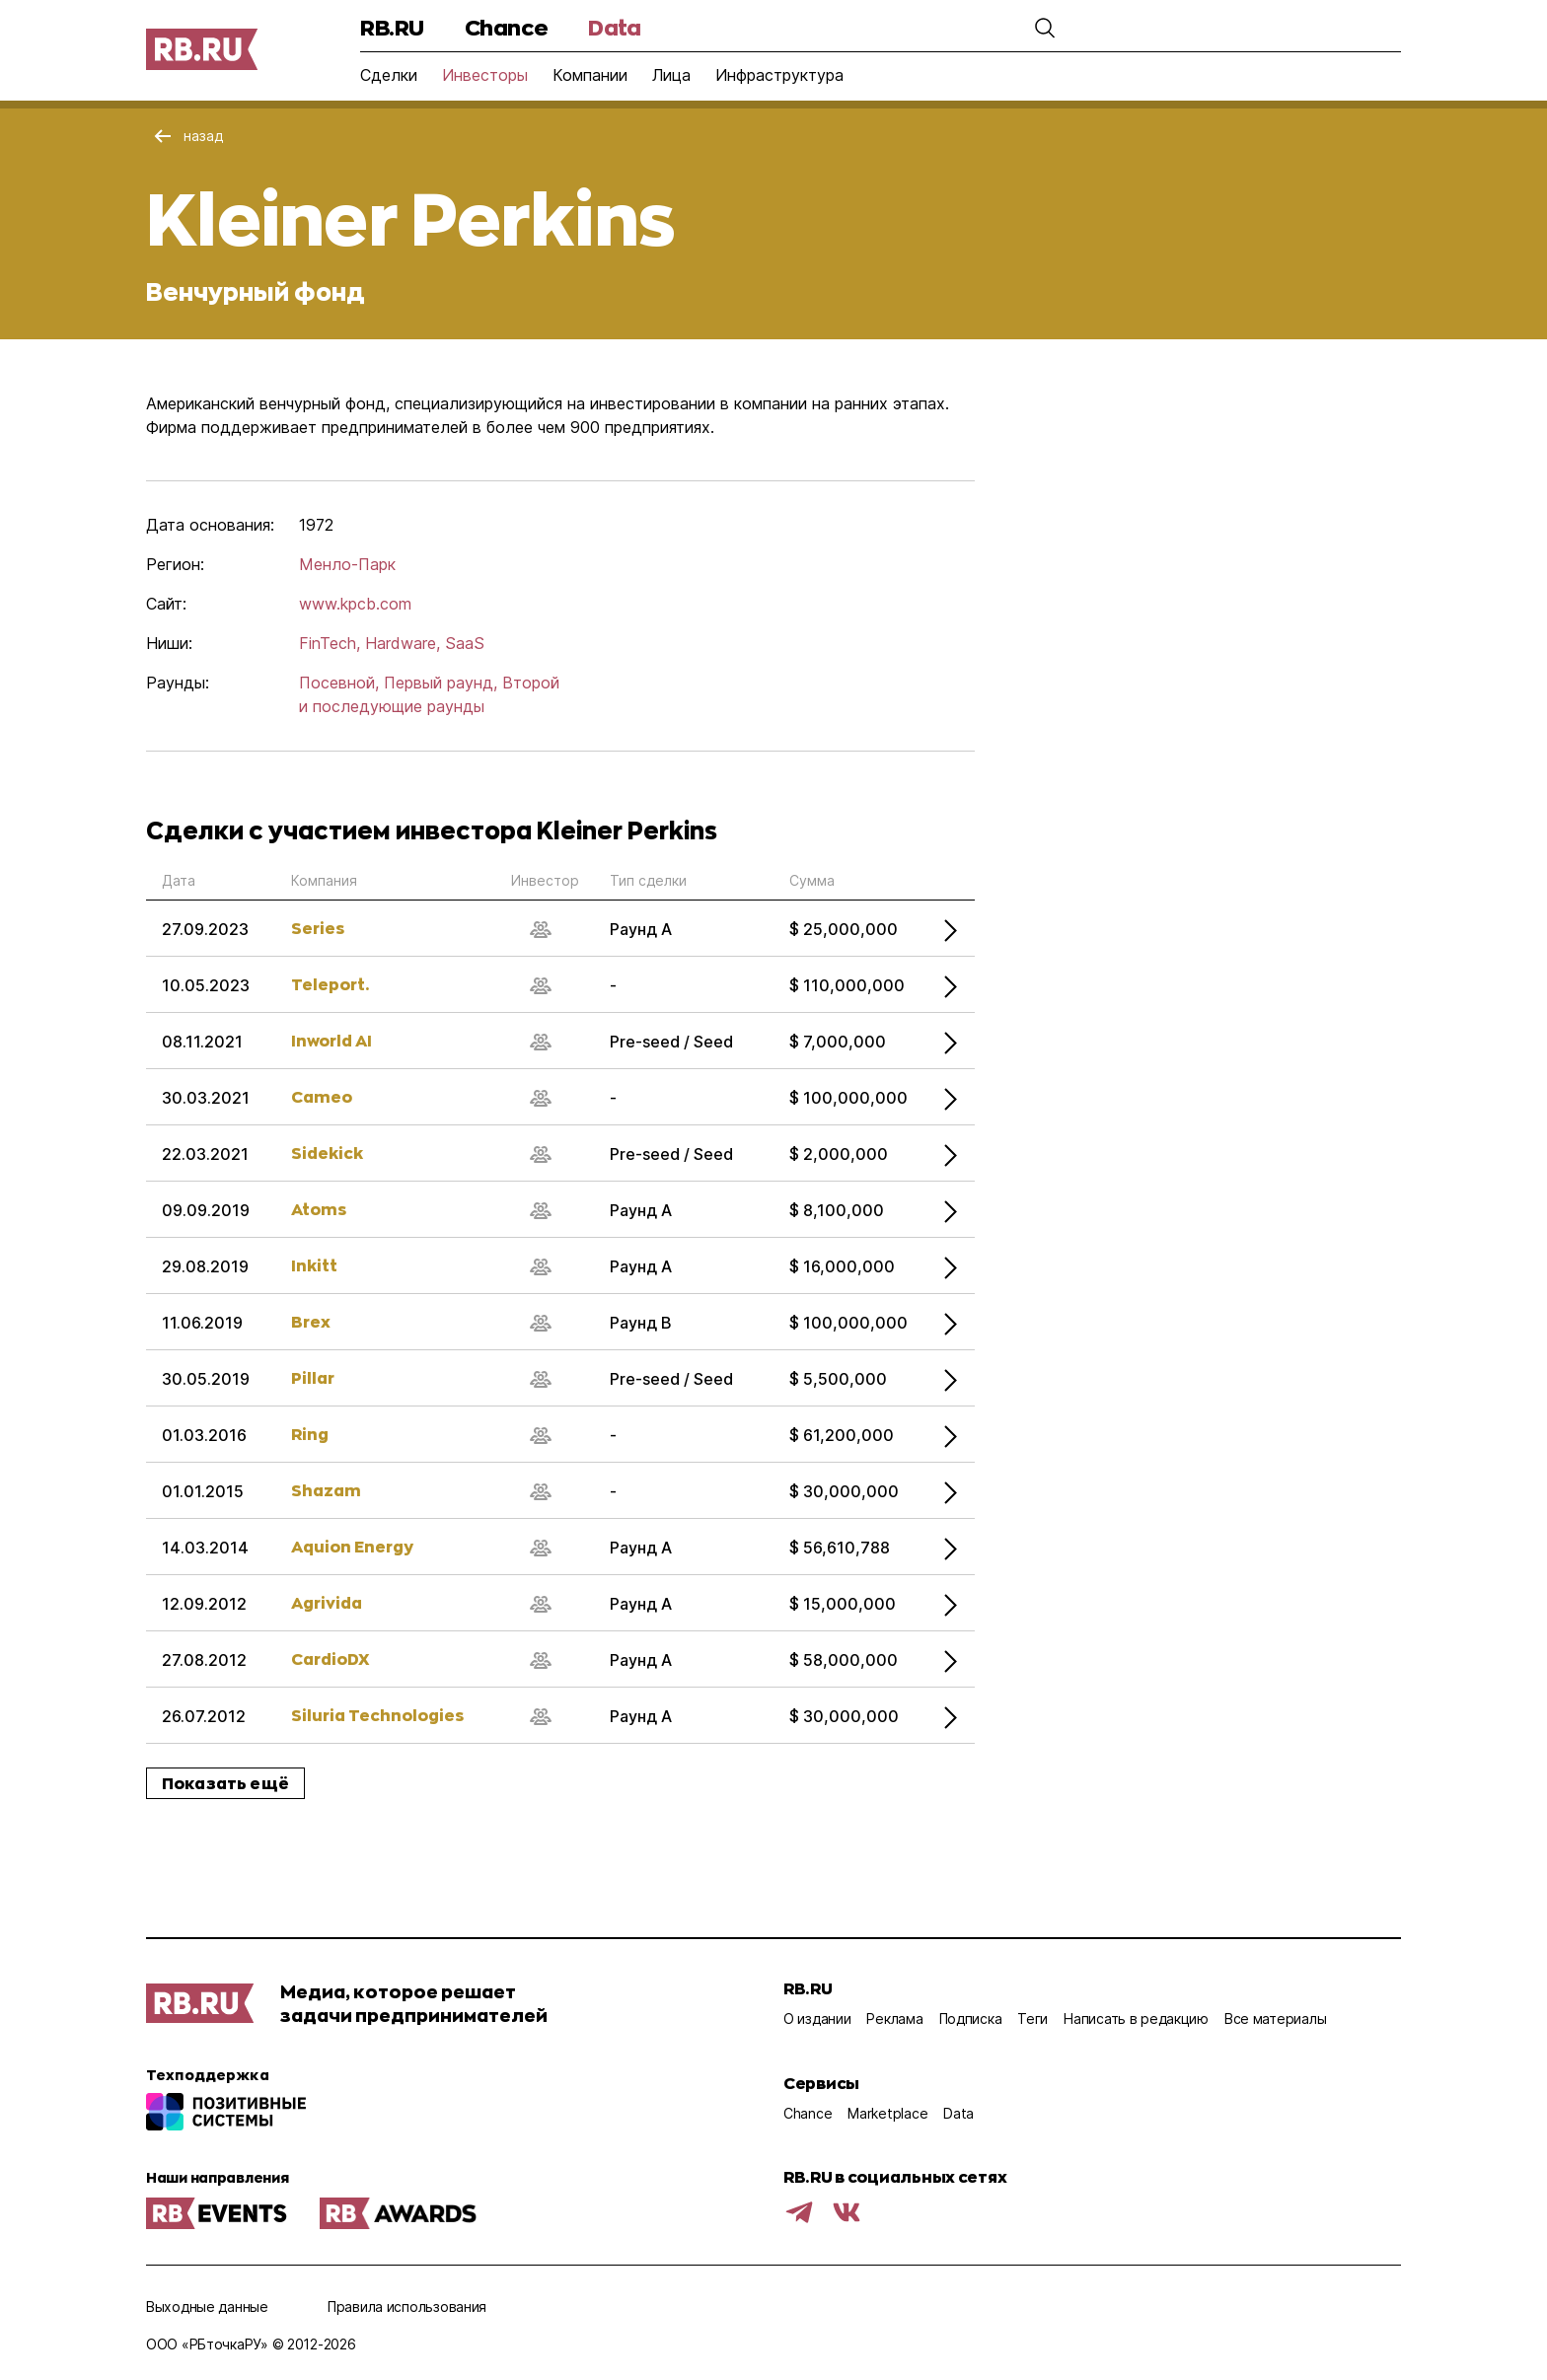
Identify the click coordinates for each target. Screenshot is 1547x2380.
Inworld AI (331, 1040)
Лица (671, 75)
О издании (816, 2018)
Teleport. (330, 984)
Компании (589, 75)
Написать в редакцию (1136, 2018)
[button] (1045, 27)
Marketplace (887, 2113)
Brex (311, 1321)
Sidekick (327, 1152)
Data (614, 27)
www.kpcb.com (355, 603)
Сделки (388, 75)
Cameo (321, 1096)
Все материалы (1275, 2018)
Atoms (318, 1208)
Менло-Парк (347, 564)
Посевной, (339, 682)
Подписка (970, 2018)
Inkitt (314, 1265)
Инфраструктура (779, 75)
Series (317, 927)
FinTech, (329, 643)
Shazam (326, 1489)
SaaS (464, 643)
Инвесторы (485, 75)
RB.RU (392, 27)
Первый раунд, (440, 682)
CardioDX (330, 1658)
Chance (506, 27)
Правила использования (407, 2306)
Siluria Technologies (377, 1714)
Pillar (312, 1377)
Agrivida (326, 1602)
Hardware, (402, 643)
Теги (1032, 2018)
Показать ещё (225, 1782)
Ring (310, 1433)
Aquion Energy (352, 1546)
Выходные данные (207, 2306)
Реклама (894, 2018)
